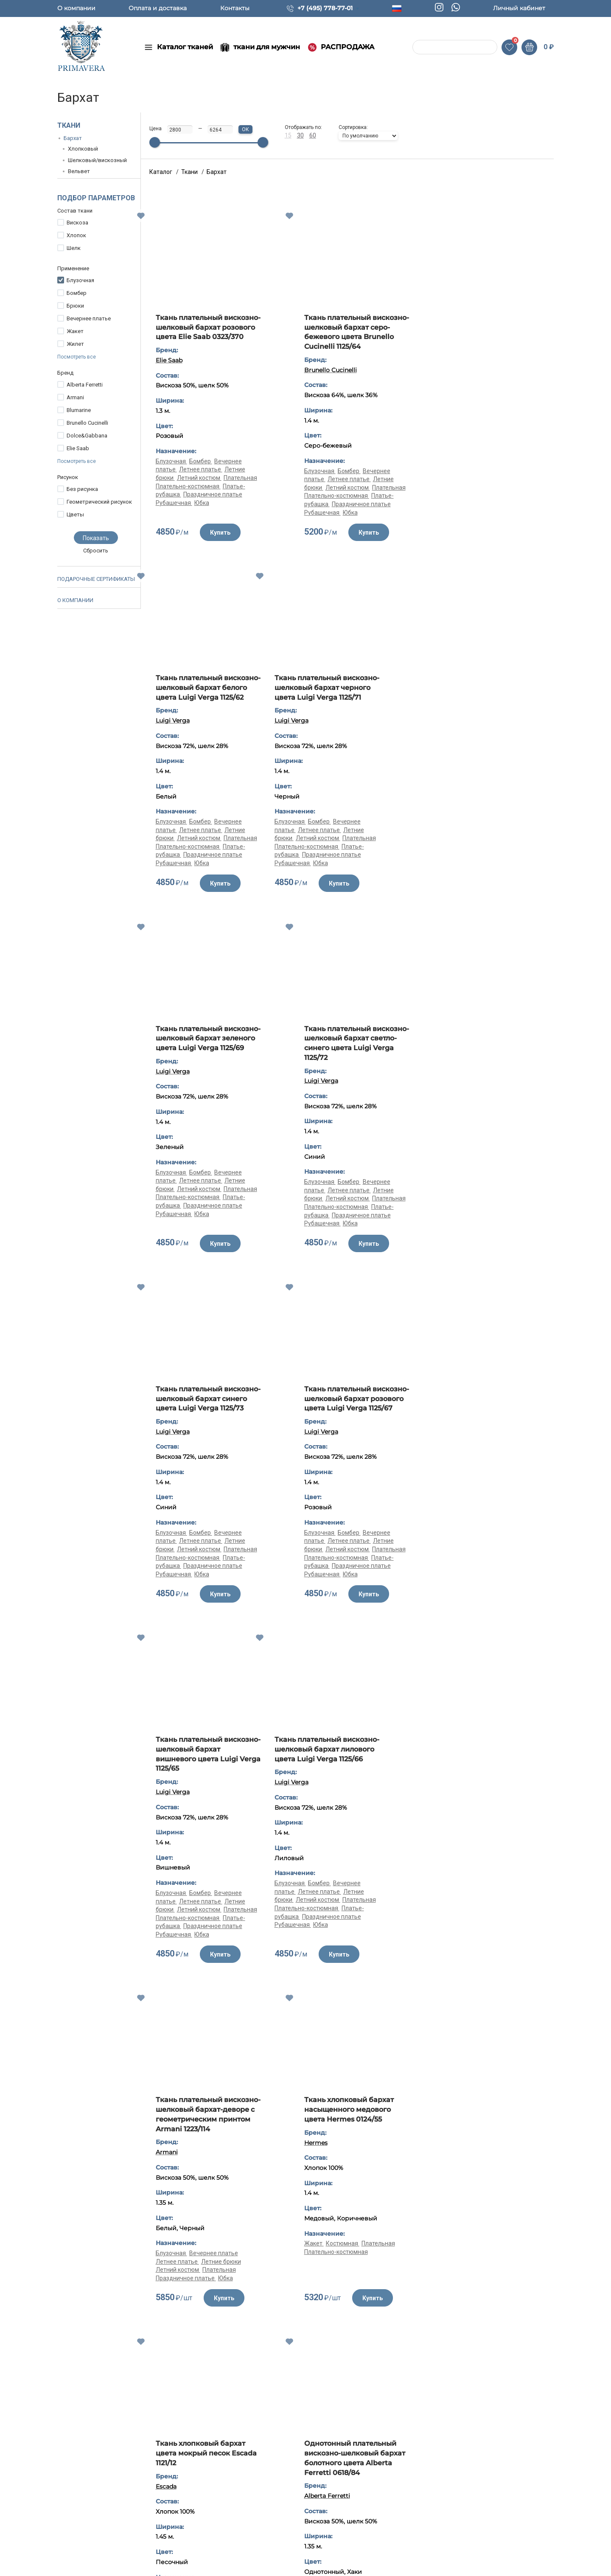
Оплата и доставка (158, 8)
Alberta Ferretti (85, 384)
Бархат (73, 138)
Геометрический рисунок (99, 502)
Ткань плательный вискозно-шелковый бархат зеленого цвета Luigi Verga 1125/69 (350, 692)
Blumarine (79, 410)
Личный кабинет (519, 8)
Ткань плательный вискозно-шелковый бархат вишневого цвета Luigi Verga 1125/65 (494, 1052)
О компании (76, 8)
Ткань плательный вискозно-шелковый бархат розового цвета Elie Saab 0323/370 (206, 332)
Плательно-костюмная (188, 495)
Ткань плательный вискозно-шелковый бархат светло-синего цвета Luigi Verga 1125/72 (494, 692)
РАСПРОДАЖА (347, 47)
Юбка (201, 512)
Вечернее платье (89, 318)
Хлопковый (83, 149)
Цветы (75, 514)
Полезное (321, 2484)
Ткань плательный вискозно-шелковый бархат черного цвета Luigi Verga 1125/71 (206, 692)
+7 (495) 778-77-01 (325, 8)
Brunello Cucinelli (87, 423)
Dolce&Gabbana (87, 435)
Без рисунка (82, 489)
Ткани (68, 125)
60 (312, 135)
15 (288, 135)
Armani (75, 397)
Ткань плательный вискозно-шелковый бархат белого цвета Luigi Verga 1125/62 (494, 332)
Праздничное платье (212, 504)
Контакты (234, 8)
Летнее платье (200, 479)
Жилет (75, 344)
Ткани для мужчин (230, 2498)
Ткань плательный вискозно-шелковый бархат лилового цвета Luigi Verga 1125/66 (206, 1413)
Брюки (75, 306)
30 (300, 135)
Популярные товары (232, 2552)
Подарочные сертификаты (96, 579)
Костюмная (482, 1542)
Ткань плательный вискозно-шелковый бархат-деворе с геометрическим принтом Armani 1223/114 (347, 1418)
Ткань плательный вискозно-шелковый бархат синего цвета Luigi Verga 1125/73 (206, 1052)
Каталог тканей (185, 47)
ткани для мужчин (266, 47)
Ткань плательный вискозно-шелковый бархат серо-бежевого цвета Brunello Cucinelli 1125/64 (350, 332)
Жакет (75, 331)
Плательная (240, 487)
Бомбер (77, 293)
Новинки (216, 2484)
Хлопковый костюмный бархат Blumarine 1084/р (488, 1764)
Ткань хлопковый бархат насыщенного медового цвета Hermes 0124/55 (489, 1408)
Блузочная (80, 280)
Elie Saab (78, 448)
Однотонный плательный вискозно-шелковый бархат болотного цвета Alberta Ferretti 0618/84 (350, 1773)
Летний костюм (199, 487)
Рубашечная (174, 512)
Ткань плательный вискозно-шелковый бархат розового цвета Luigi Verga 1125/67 (350, 1052)
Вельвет (79, 171)
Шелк (74, 248)
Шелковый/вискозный (97, 160)
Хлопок (76, 235)
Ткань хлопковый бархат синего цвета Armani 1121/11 (486, 2225)
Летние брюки (365, 1569)
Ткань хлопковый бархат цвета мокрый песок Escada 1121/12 (206, 1768)
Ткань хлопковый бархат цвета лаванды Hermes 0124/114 (115, 2229)
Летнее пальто (501, 1901)
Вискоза (77, 222)
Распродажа (222, 2538)
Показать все (351, 2031)
